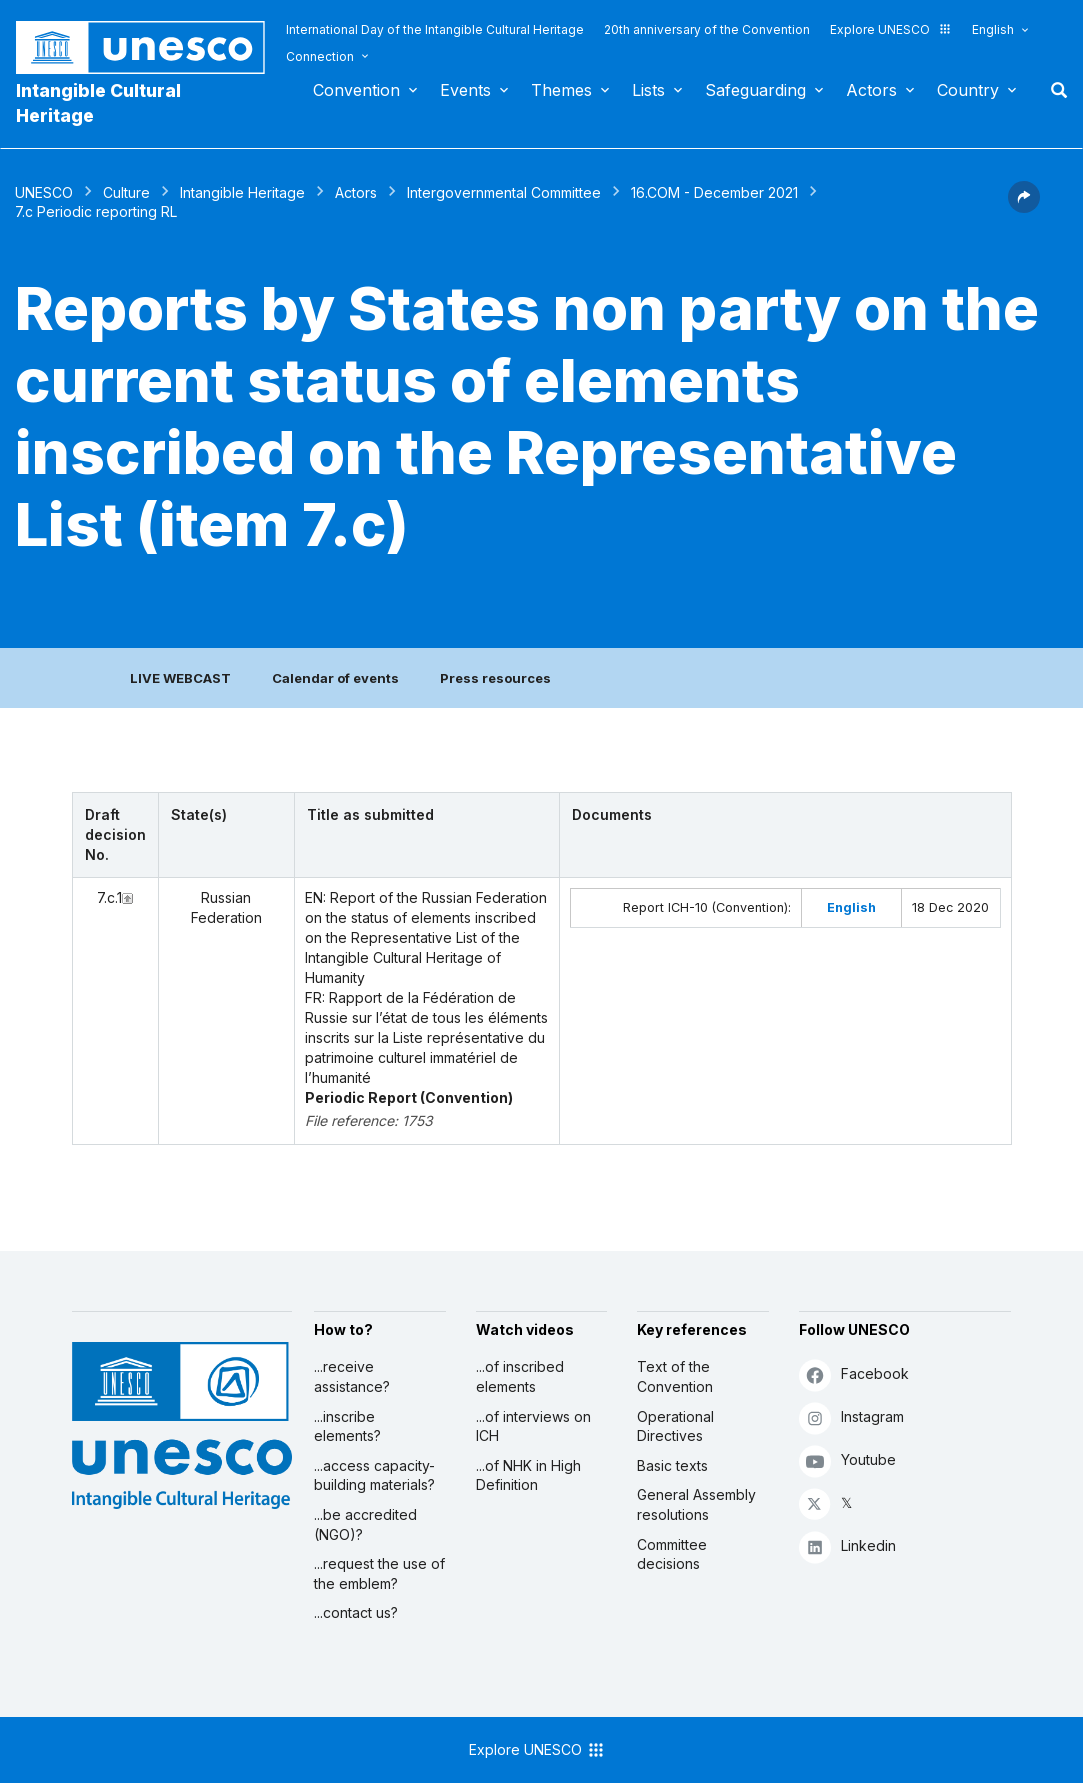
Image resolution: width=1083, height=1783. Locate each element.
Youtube (847, 1460)
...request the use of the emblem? (379, 1573)
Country (968, 90)
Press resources (495, 678)
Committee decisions (672, 1554)
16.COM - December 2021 (714, 192)
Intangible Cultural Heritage (98, 103)
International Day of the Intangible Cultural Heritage (435, 29)
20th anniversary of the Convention (707, 29)
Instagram (851, 1417)
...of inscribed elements (520, 1376)
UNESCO (44, 192)
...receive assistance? (352, 1376)
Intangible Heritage (242, 192)
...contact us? (356, 1612)
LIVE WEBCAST (180, 678)
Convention (356, 90)
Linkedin (847, 1546)
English (993, 29)
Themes (561, 90)
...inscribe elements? (347, 1426)
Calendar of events (335, 678)
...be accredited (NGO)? (365, 1524)
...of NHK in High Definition (528, 1475)
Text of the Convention (675, 1376)
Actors (871, 90)
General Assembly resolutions (696, 1504)
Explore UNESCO (891, 29)
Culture (126, 192)
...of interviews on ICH (533, 1426)
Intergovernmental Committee (504, 192)
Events (465, 90)
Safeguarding (755, 90)
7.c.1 (109, 897)
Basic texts (672, 1465)
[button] (1024, 207)
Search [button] (1053, 90)
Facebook (854, 1374)
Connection (320, 56)
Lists (648, 90)
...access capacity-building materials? (374, 1475)
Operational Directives (675, 1426)
